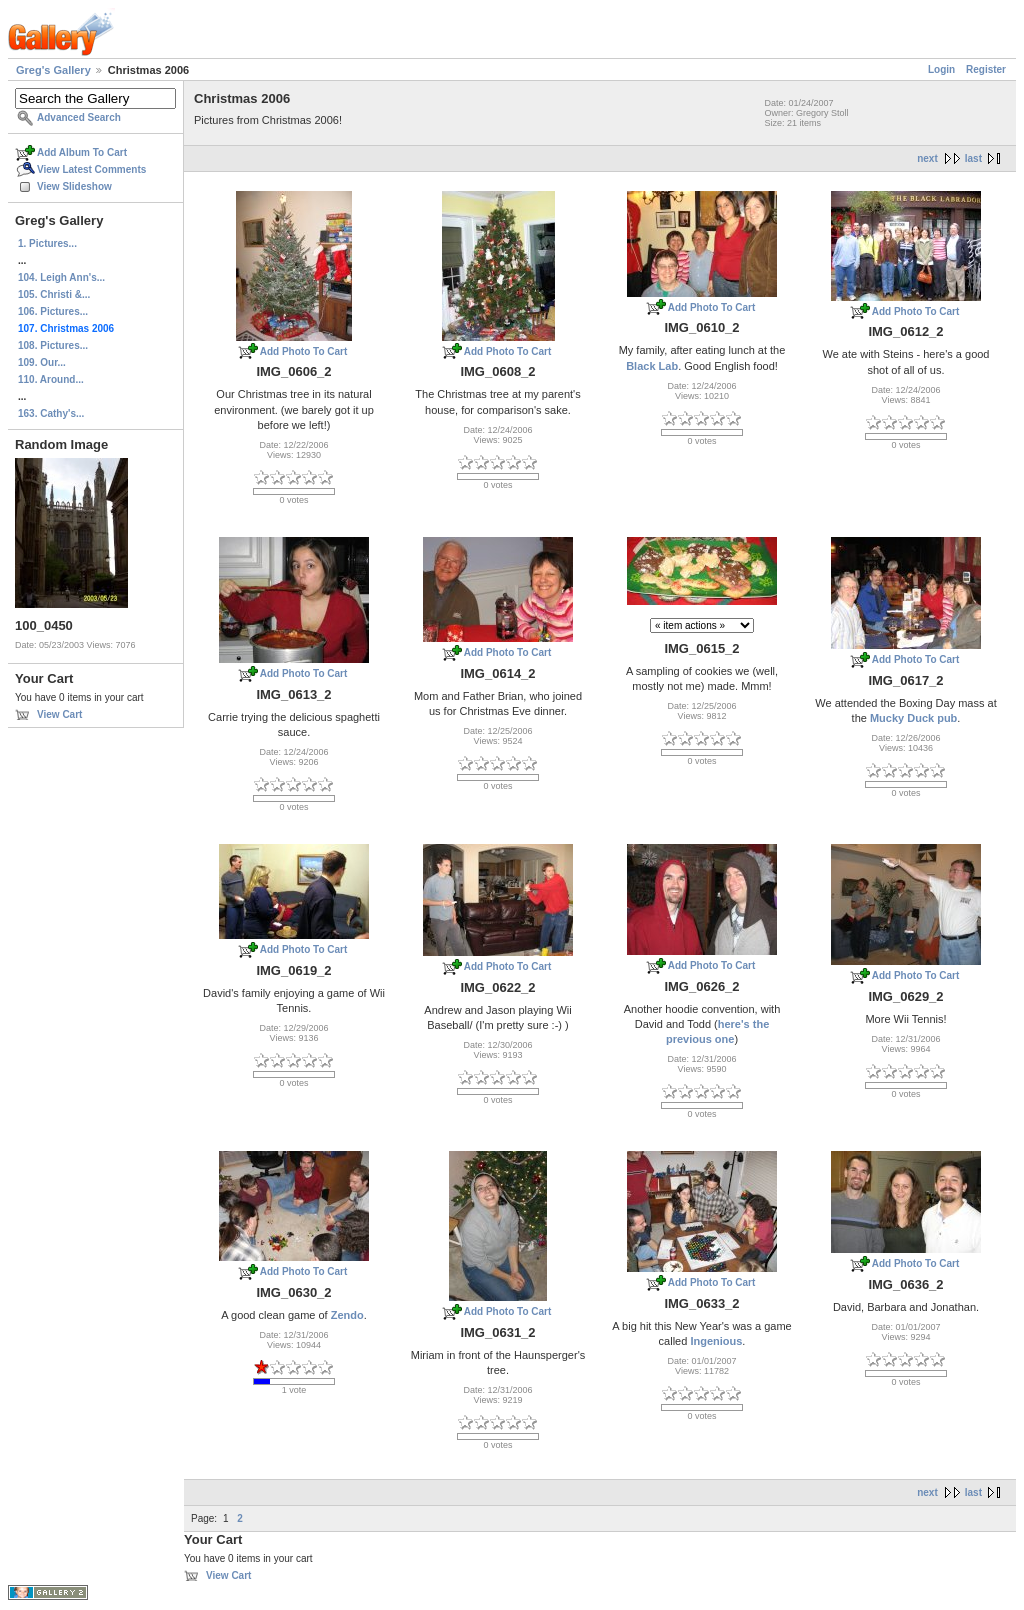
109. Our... (42, 362)
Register (986, 69)
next (927, 158)
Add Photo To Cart (304, 351)
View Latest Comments (91, 169)
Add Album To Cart (82, 152)
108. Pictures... (53, 345)
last (973, 158)
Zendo (347, 1315)
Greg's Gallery (53, 70)
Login (941, 69)
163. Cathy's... (51, 413)
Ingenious (716, 1341)
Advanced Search (79, 117)
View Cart (59, 714)
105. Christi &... (54, 294)
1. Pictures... (47, 243)
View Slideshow (74, 186)
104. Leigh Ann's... (61, 277)
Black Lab (652, 366)
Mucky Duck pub (913, 718)
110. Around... (51, 379)
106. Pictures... (53, 311)
